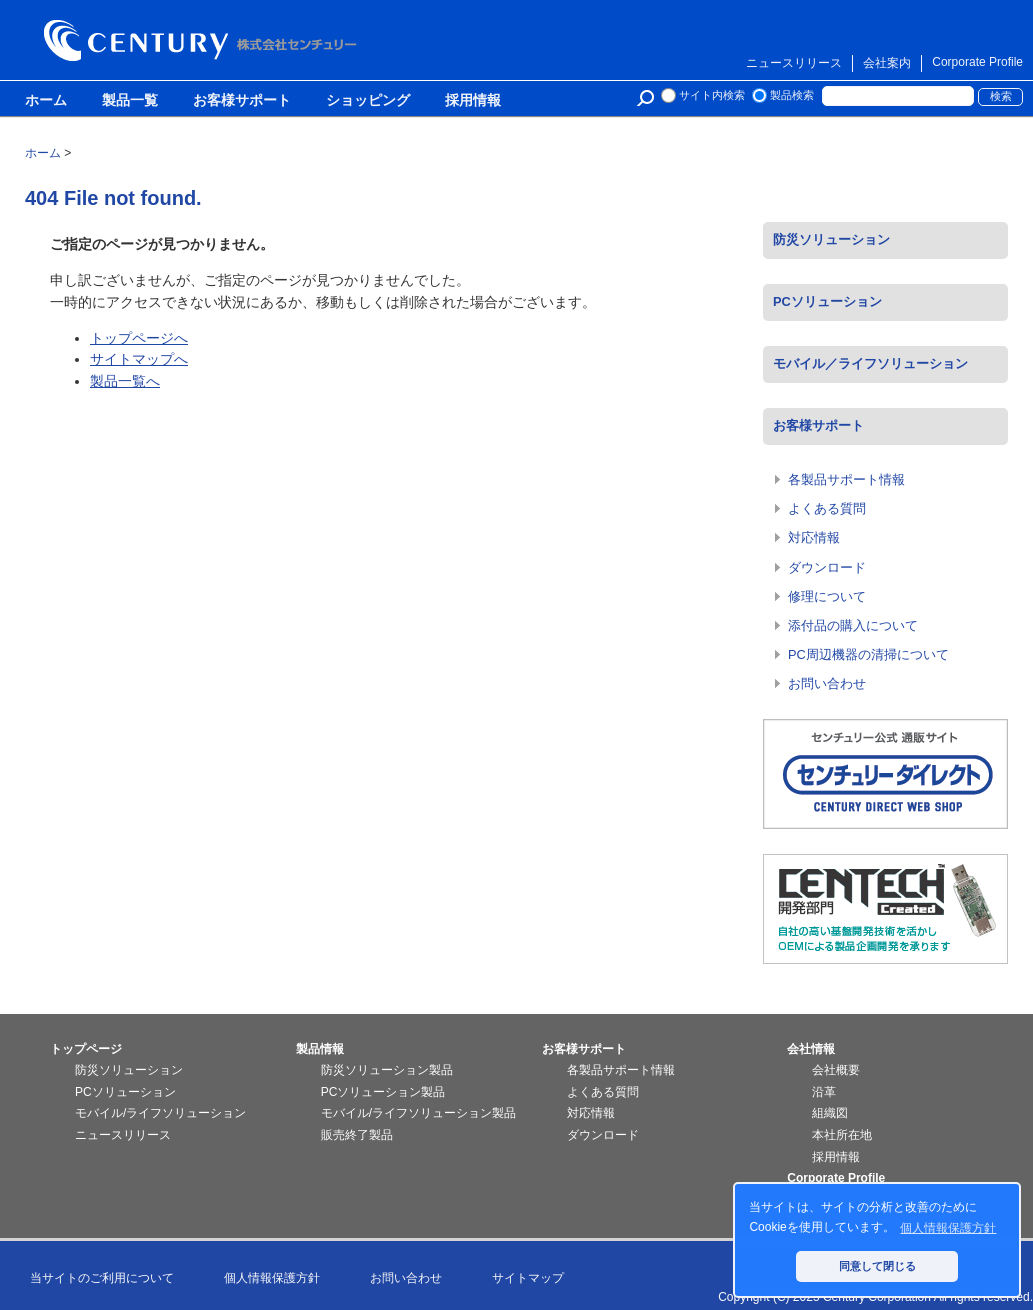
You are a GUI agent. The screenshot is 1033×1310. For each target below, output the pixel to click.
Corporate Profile (977, 62)
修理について (827, 596)
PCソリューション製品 (383, 1092)
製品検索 (792, 95)
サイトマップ (528, 1278)
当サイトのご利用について (102, 1278)
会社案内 (887, 63)
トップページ (86, 1049)
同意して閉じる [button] (877, 1266)
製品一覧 (130, 101)
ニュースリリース (794, 63)
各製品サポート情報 (846, 479)
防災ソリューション (831, 239)
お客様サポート (242, 101)
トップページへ (139, 338)
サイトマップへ (139, 359)
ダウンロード (827, 567)
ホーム (46, 101)
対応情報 (814, 537)
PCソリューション (827, 301)
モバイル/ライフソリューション (160, 1113)
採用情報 (473, 101)
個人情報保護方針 (272, 1278)
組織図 (830, 1113)
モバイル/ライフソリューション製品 (418, 1113)
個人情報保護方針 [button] (948, 1228)
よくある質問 (827, 508)
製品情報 (320, 1049)
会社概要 (836, 1070)
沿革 (824, 1092)
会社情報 (811, 1049)
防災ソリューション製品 (387, 1070)
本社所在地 (842, 1135)
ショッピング (368, 101)
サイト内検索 (712, 95)
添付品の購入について (853, 625)
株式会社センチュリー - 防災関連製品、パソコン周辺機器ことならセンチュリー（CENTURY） (204, 40)
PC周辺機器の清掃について (868, 654)
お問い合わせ (827, 683)
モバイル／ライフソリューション (870, 363)
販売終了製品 (357, 1135)
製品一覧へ (125, 381)
